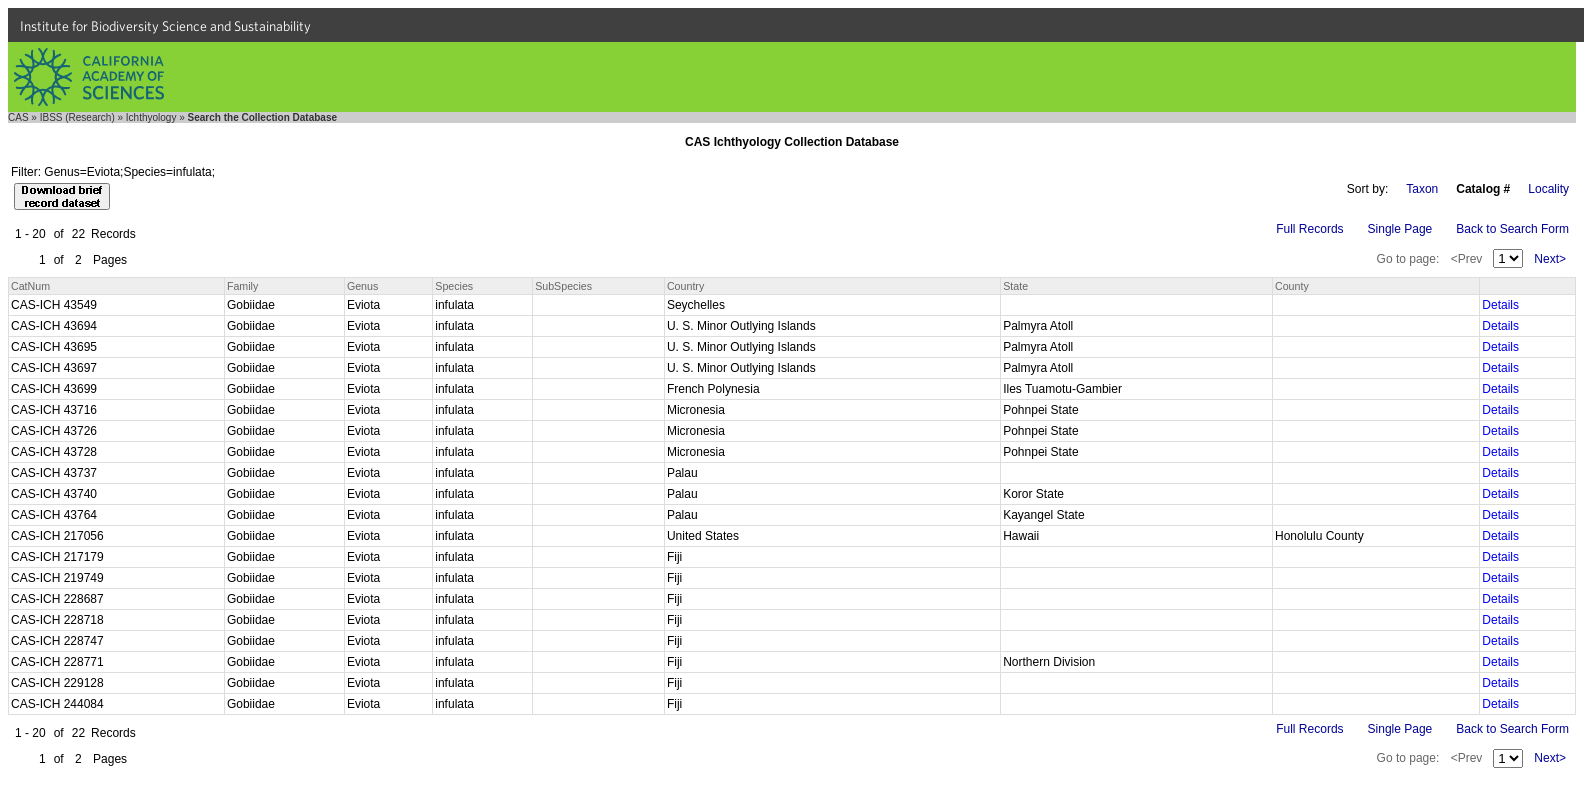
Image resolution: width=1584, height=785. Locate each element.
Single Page (1400, 229)
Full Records (1309, 229)
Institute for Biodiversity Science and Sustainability (165, 26)
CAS (18, 117)
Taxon (1422, 189)
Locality (1548, 189)
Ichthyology (151, 117)
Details (1500, 305)
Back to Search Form (1512, 229)
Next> (1550, 259)
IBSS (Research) (77, 117)
